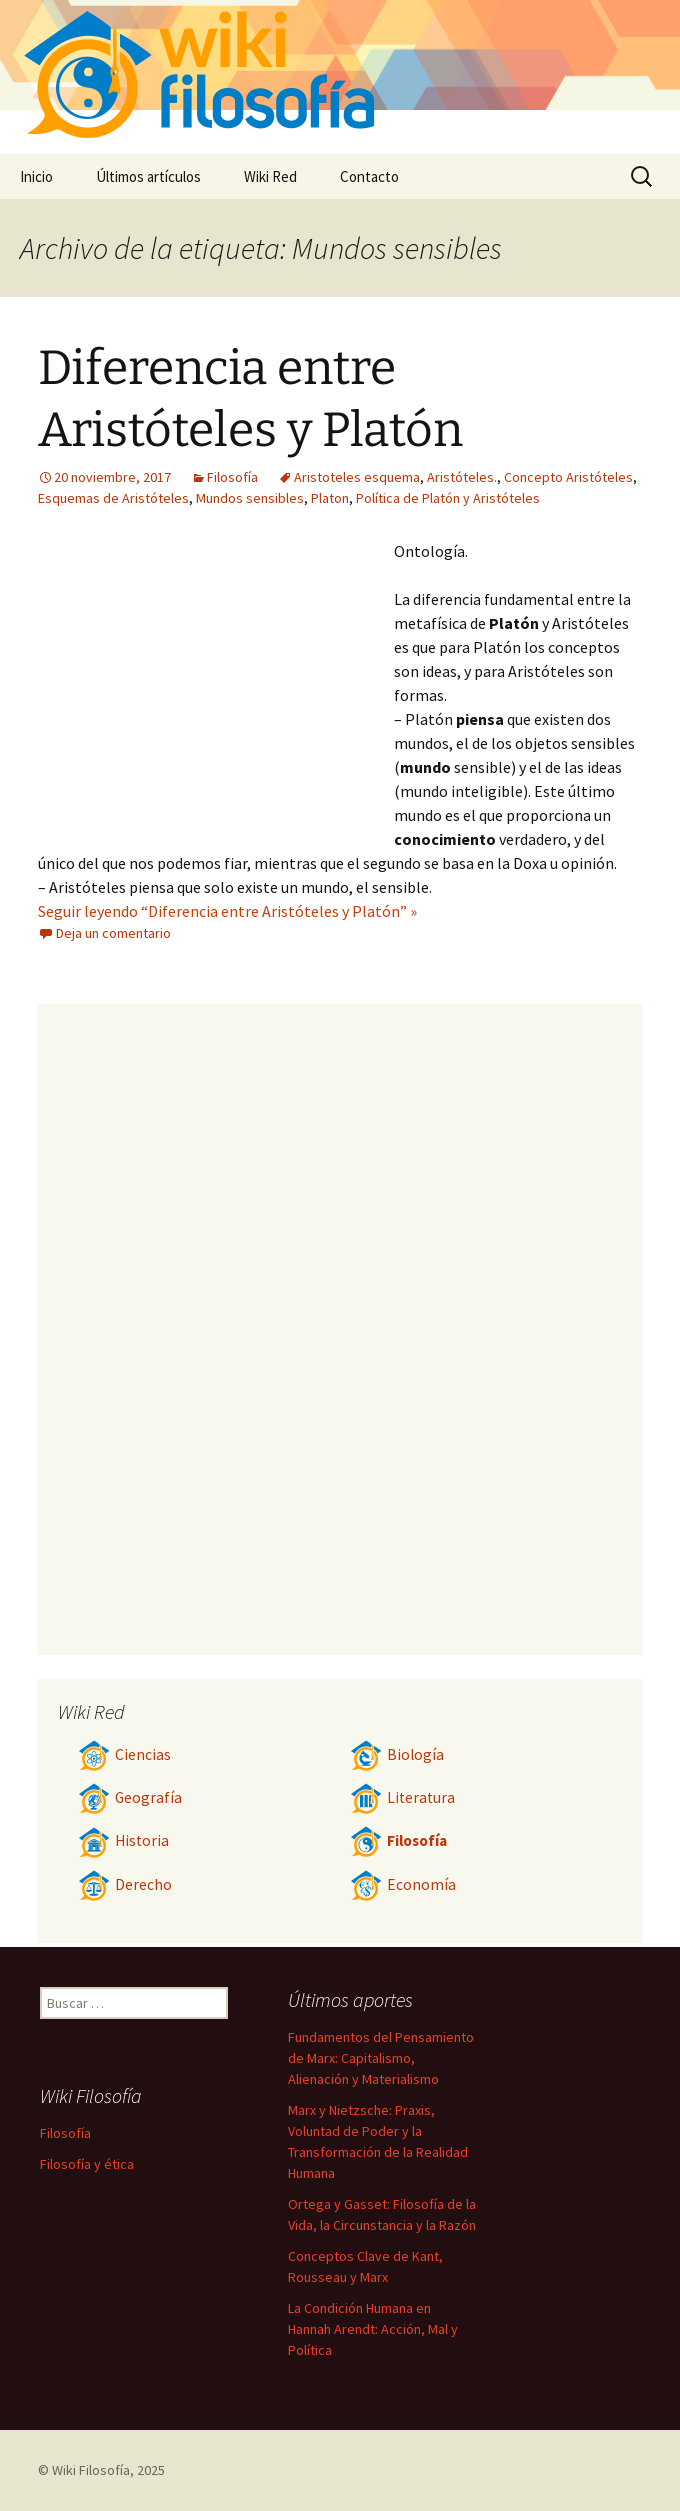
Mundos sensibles (250, 498)
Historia (123, 1840)
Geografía (130, 1797)
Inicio (36, 176)
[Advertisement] (216, 689)
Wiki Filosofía (91, 2470)
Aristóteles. (462, 477)
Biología (397, 1754)
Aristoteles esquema (357, 477)
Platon (330, 498)
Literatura (402, 1797)
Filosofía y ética (87, 2164)
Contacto (369, 176)
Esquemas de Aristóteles (113, 498)
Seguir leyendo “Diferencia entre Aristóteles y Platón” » (227, 911)
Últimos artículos (148, 176)
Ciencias (124, 1754)
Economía (403, 1884)
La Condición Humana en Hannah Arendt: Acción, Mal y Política (373, 2329)
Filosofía (232, 477)
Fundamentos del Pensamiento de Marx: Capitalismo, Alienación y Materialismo (381, 2058)
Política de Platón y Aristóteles (448, 498)
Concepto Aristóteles (568, 477)
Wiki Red (270, 176)
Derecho (125, 1884)
